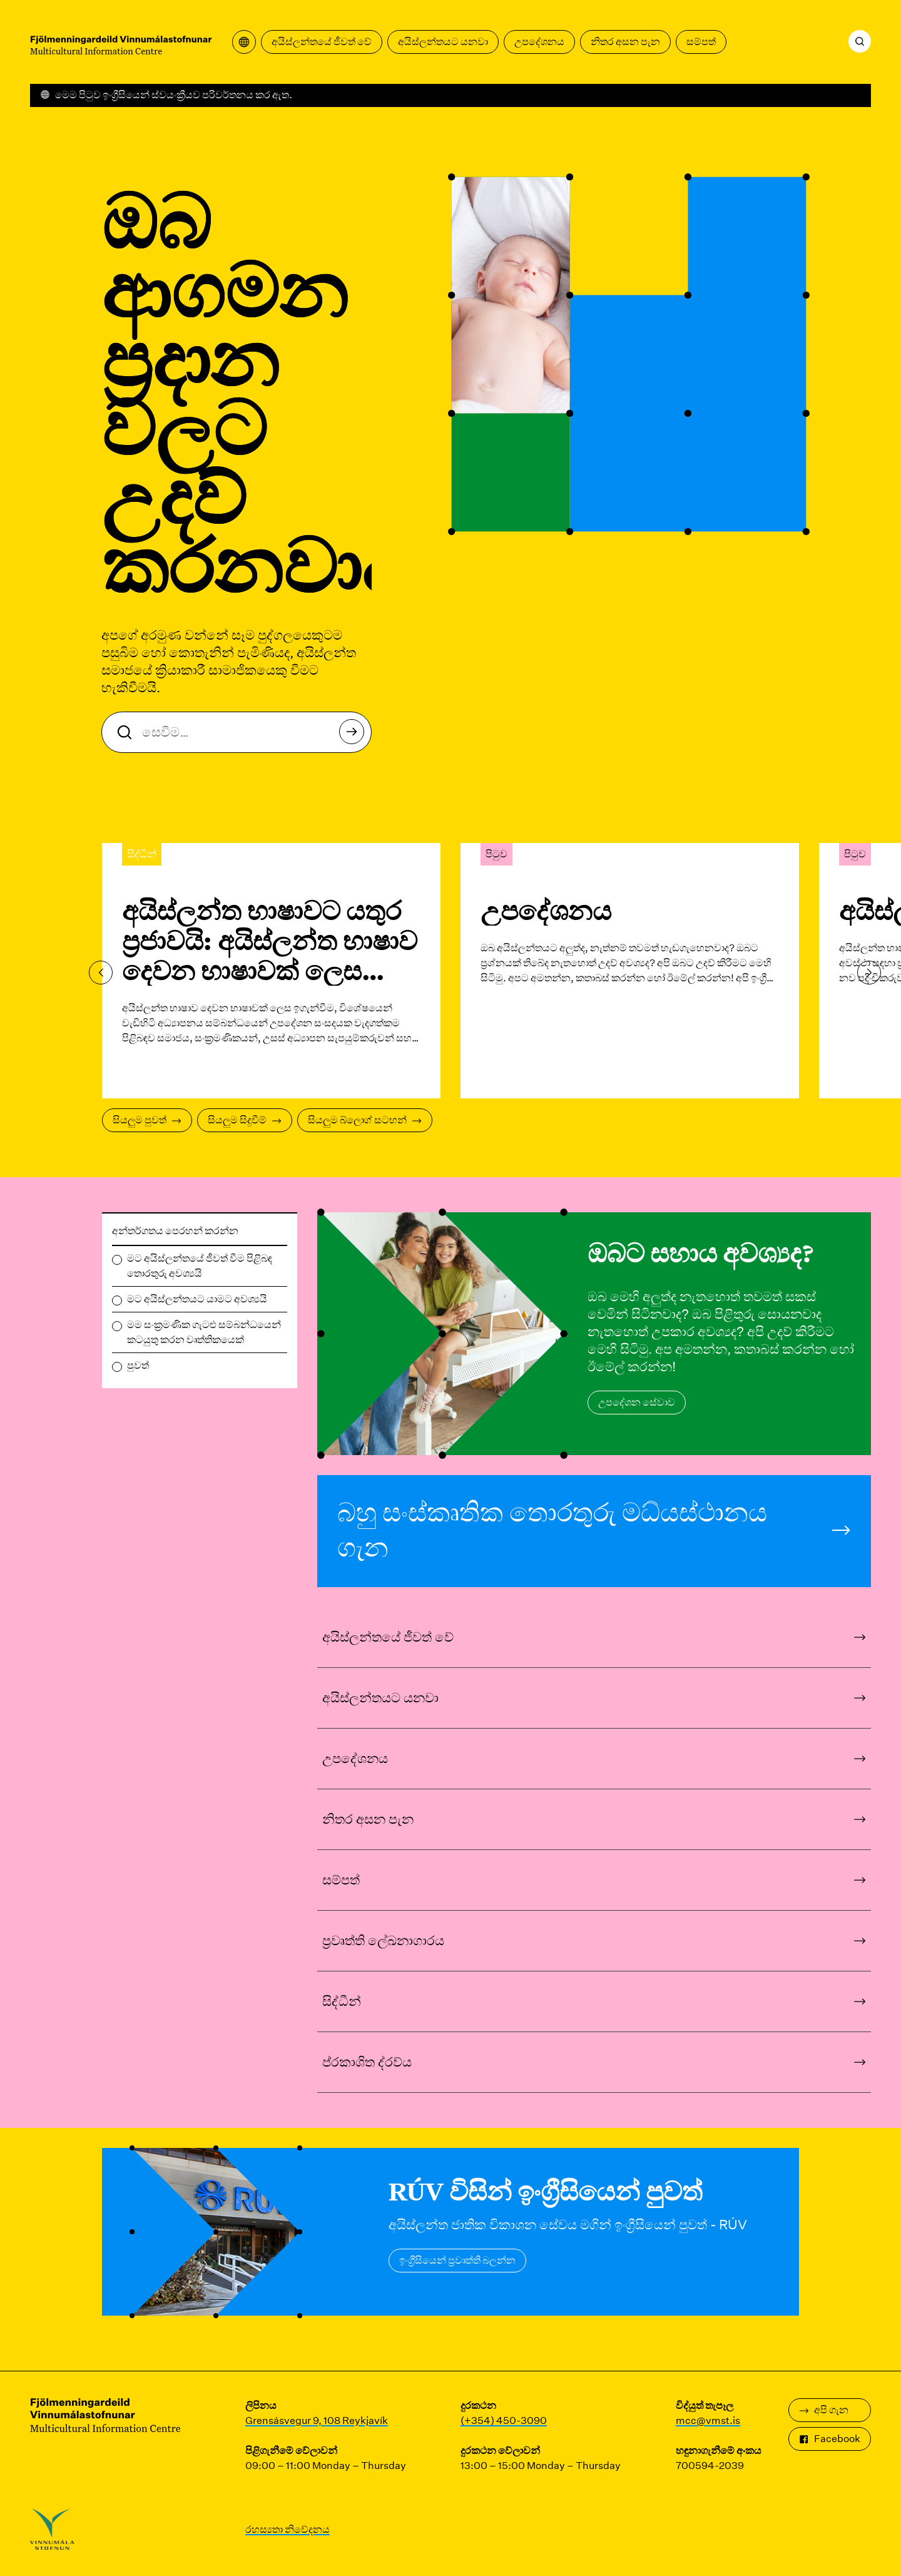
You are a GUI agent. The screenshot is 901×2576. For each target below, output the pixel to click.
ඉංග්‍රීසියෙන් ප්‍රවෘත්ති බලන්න (457, 2260)
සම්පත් (701, 42)
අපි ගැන (823, 2410)
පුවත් (138, 1365)
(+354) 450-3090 (504, 2420)
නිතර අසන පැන (625, 42)
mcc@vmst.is (708, 2420)
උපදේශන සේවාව (636, 1402)
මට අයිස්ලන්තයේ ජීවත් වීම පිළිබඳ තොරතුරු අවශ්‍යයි (199, 1265)
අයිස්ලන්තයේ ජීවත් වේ (322, 42)
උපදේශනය (539, 42)
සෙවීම (355, 735)
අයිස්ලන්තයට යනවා (443, 42)
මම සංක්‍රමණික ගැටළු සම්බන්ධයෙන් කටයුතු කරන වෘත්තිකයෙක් (204, 1332)
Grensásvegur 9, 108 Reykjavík (316, 2420)
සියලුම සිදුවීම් (245, 1120)
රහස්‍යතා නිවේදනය (287, 2529)
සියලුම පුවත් (147, 1120)
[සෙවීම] (859, 41)
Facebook (829, 2439)
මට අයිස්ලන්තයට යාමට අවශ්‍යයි (197, 1299)
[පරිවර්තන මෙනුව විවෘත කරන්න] (244, 42)
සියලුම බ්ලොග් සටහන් (365, 1120)
